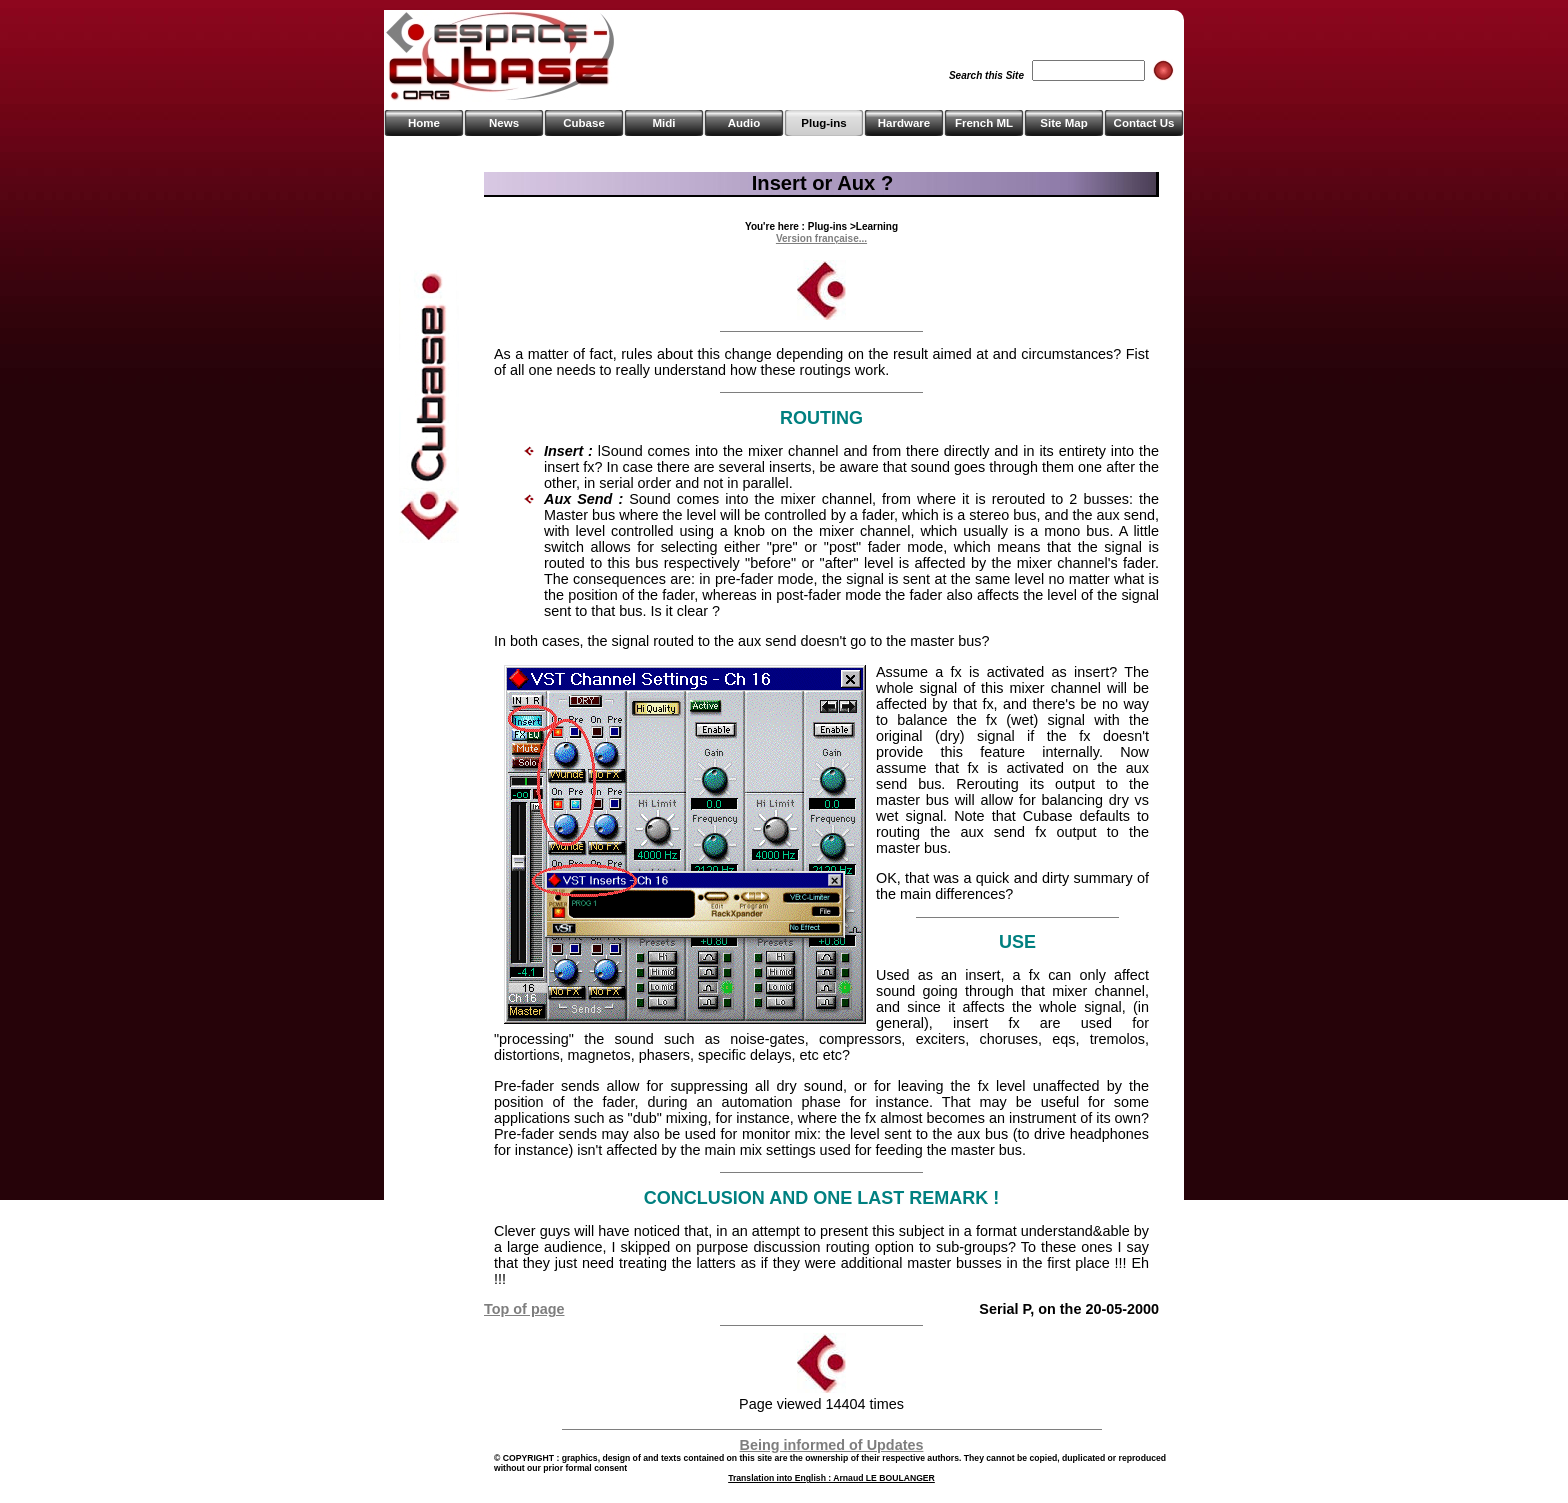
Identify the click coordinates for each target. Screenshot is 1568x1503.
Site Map (1063, 123)
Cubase (584, 123)
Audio (744, 123)
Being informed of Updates (832, 1445)
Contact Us (1144, 123)
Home (424, 123)
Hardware (904, 123)
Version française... (821, 238)
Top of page (524, 1309)
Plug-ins (823, 123)
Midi (663, 123)
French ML (984, 123)
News (504, 123)
